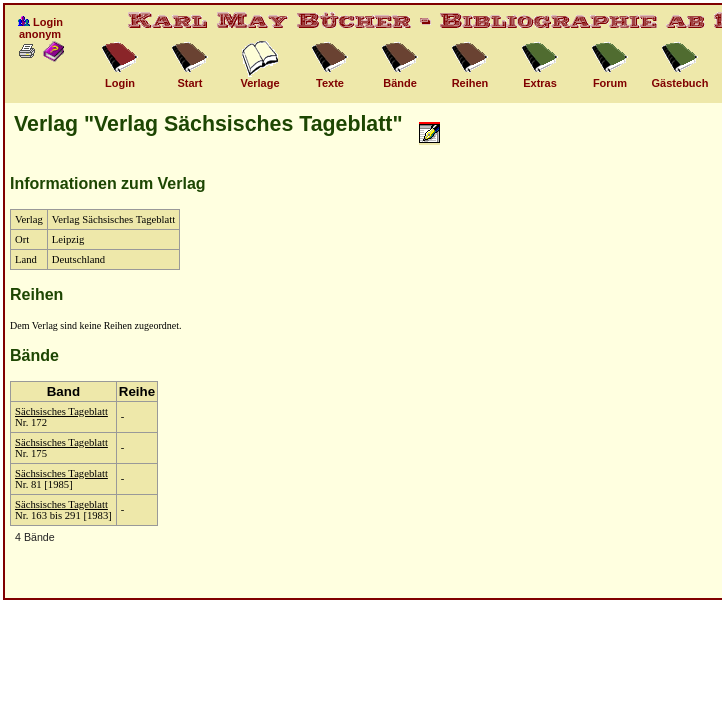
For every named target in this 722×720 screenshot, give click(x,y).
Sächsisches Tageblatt (61, 411)
